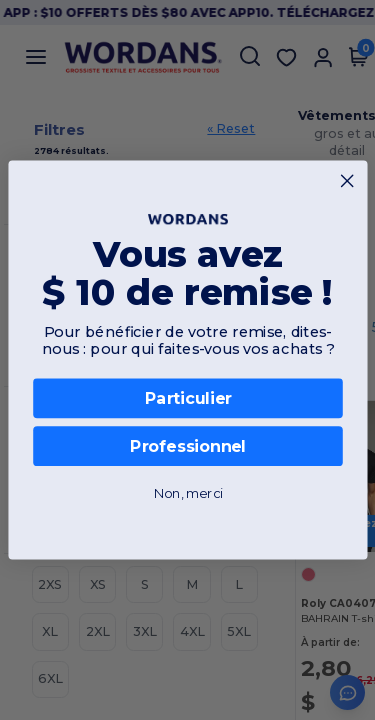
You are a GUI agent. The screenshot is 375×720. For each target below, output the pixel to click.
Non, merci (187, 493)
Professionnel (187, 446)
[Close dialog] (347, 181)
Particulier (187, 398)
